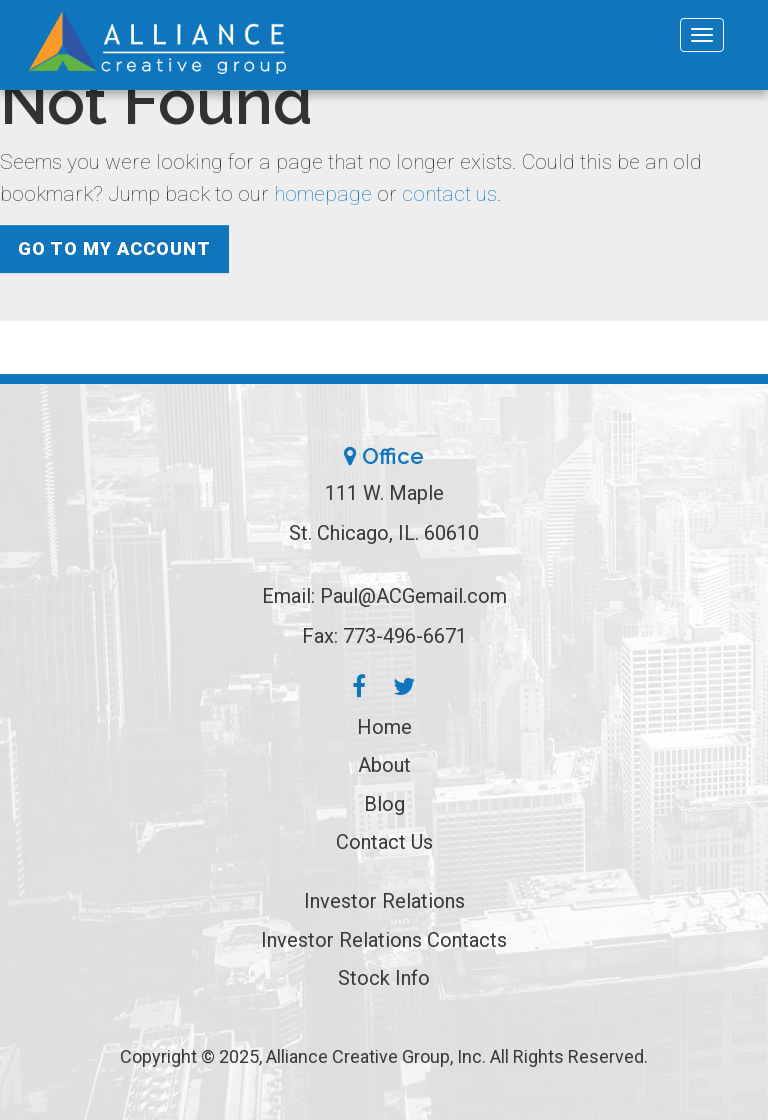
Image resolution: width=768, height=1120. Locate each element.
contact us (449, 194)
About (384, 765)
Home (384, 727)
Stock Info (384, 978)
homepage (323, 194)
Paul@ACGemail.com (413, 596)
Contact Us (384, 842)
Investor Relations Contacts (384, 940)
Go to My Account (114, 248)
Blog (384, 804)
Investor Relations (384, 901)
